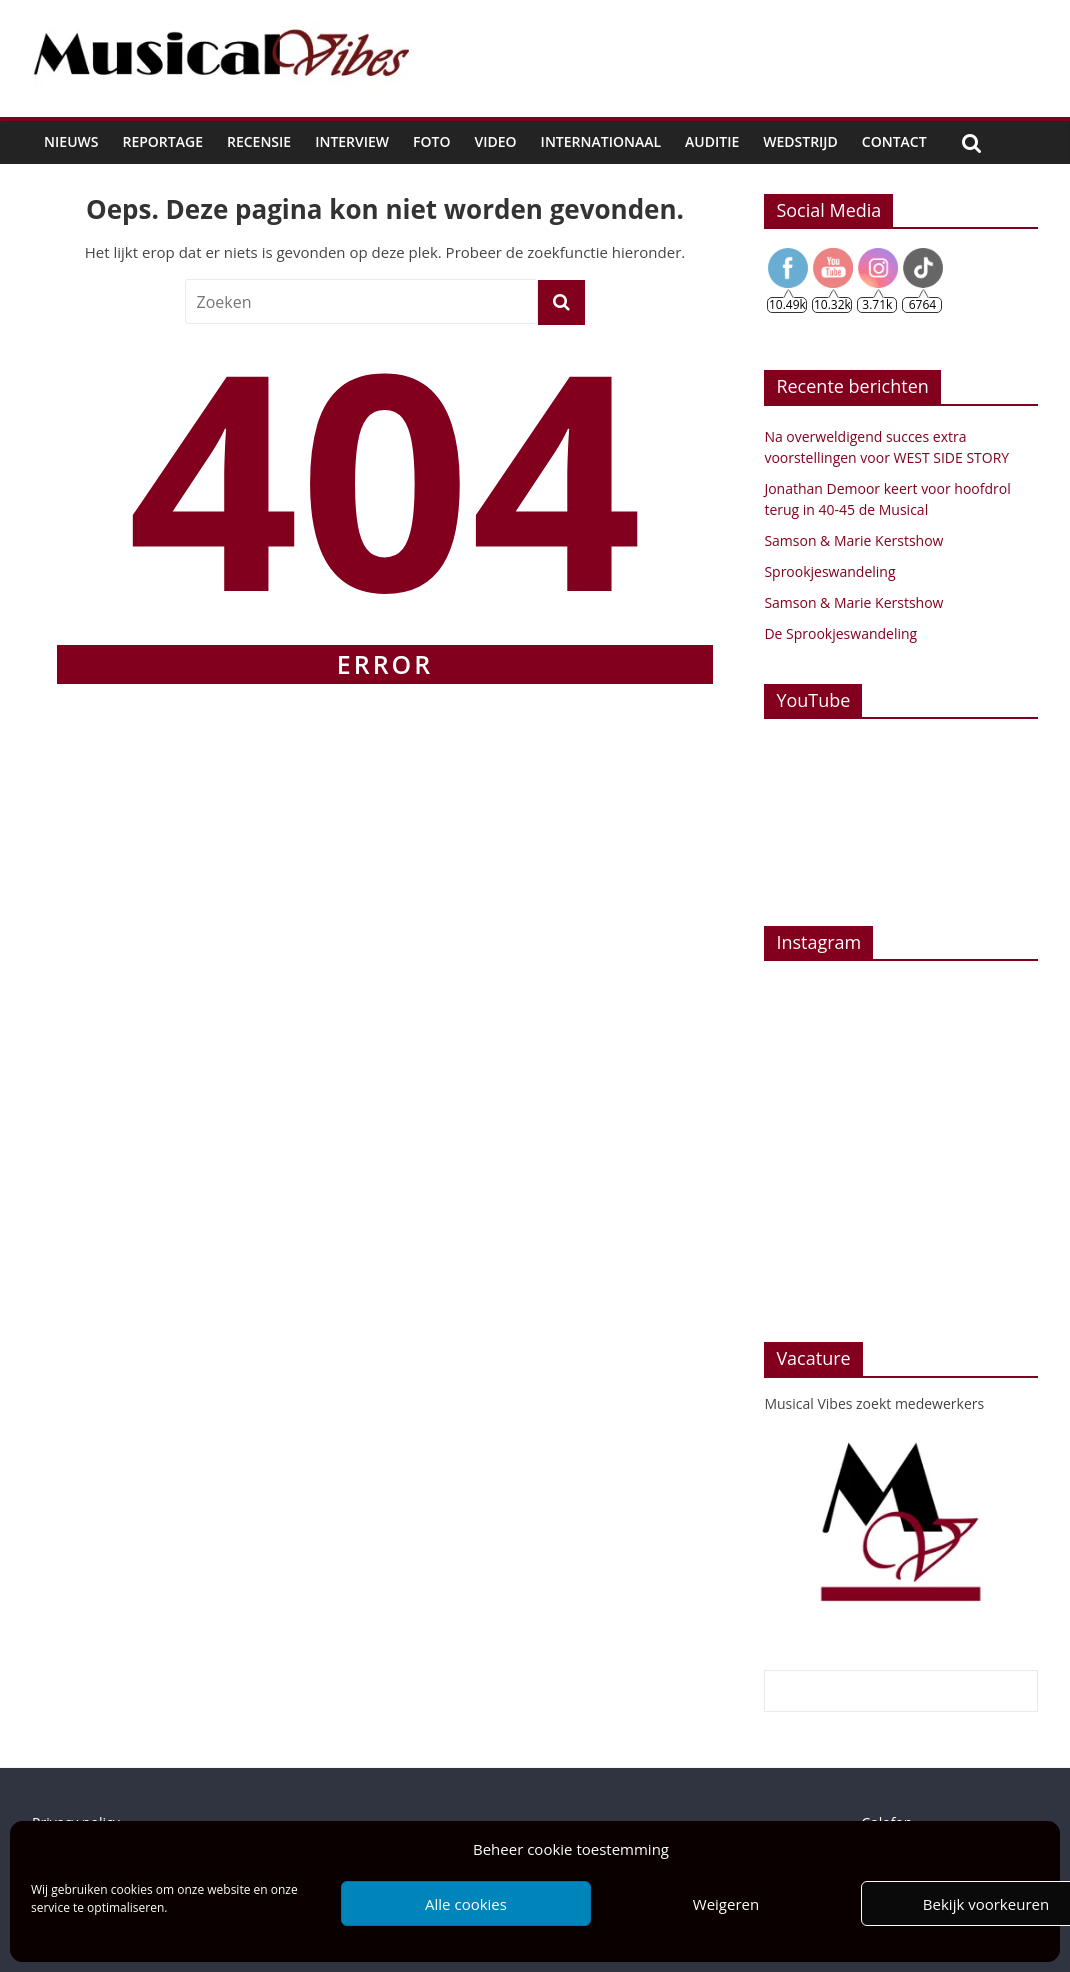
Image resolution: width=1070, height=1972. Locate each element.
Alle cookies (466, 1904)
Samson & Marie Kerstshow (853, 540)
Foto (431, 141)
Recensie (259, 141)
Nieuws (71, 141)
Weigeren (726, 1904)
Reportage (162, 141)
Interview (352, 141)
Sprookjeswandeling (829, 571)
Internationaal (601, 141)
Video (496, 141)
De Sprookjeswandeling (840, 633)
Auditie (712, 141)
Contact (894, 141)
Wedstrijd (800, 141)
